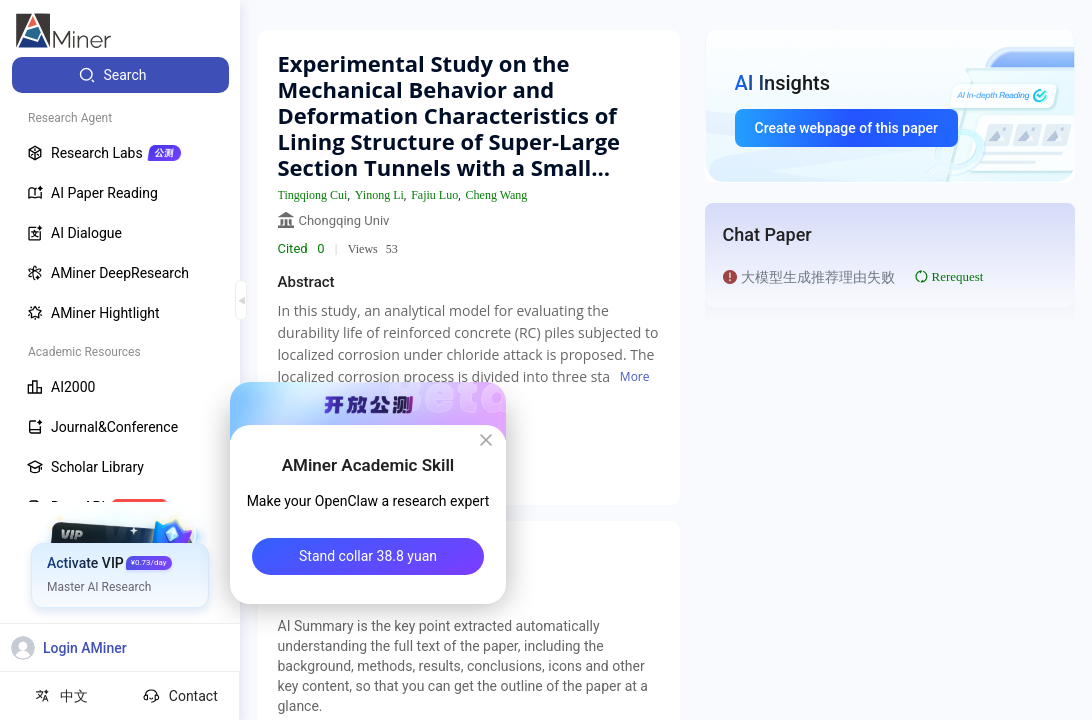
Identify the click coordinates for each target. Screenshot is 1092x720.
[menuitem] (120, 75)
